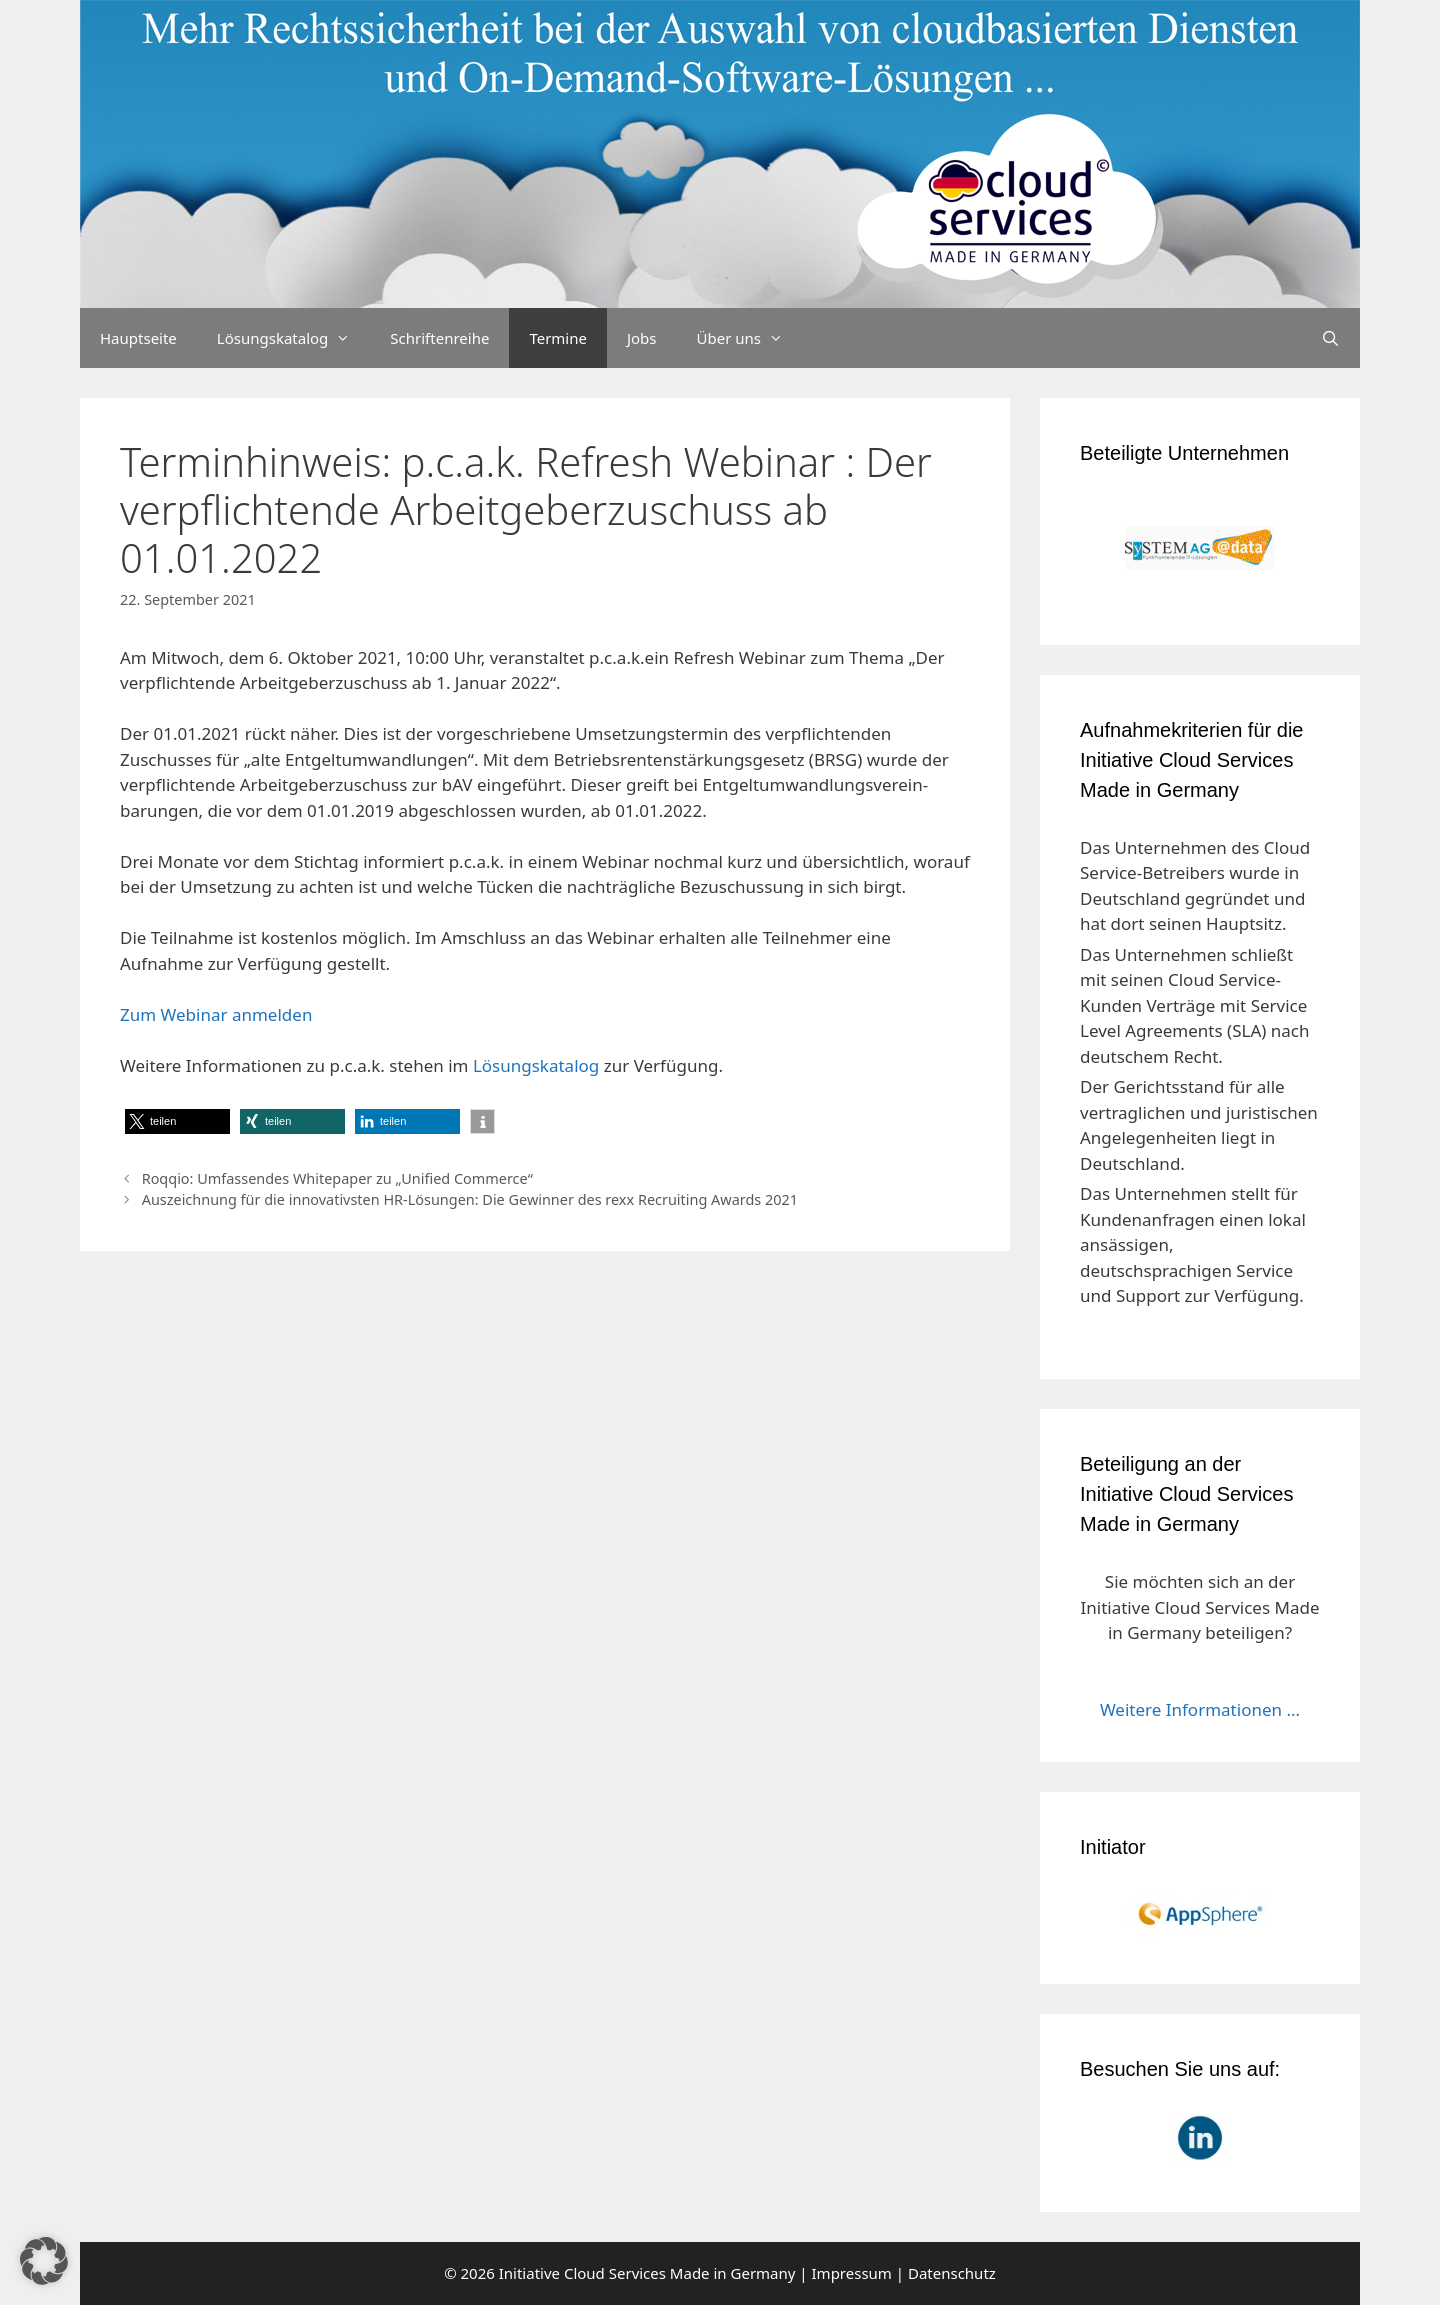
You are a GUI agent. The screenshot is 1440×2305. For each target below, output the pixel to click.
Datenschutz (952, 2273)
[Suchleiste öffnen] (1330, 338)
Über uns (750, 338)
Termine (558, 338)
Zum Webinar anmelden (216, 1014)
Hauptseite (138, 338)
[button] (177, 1121)
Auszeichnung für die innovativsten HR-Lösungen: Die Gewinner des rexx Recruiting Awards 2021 (470, 1199)
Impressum (852, 2273)
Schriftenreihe (439, 338)
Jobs (642, 338)
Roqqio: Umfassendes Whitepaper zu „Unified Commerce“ (337, 1178)
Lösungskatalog (294, 338)
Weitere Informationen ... (1200, 1709)
